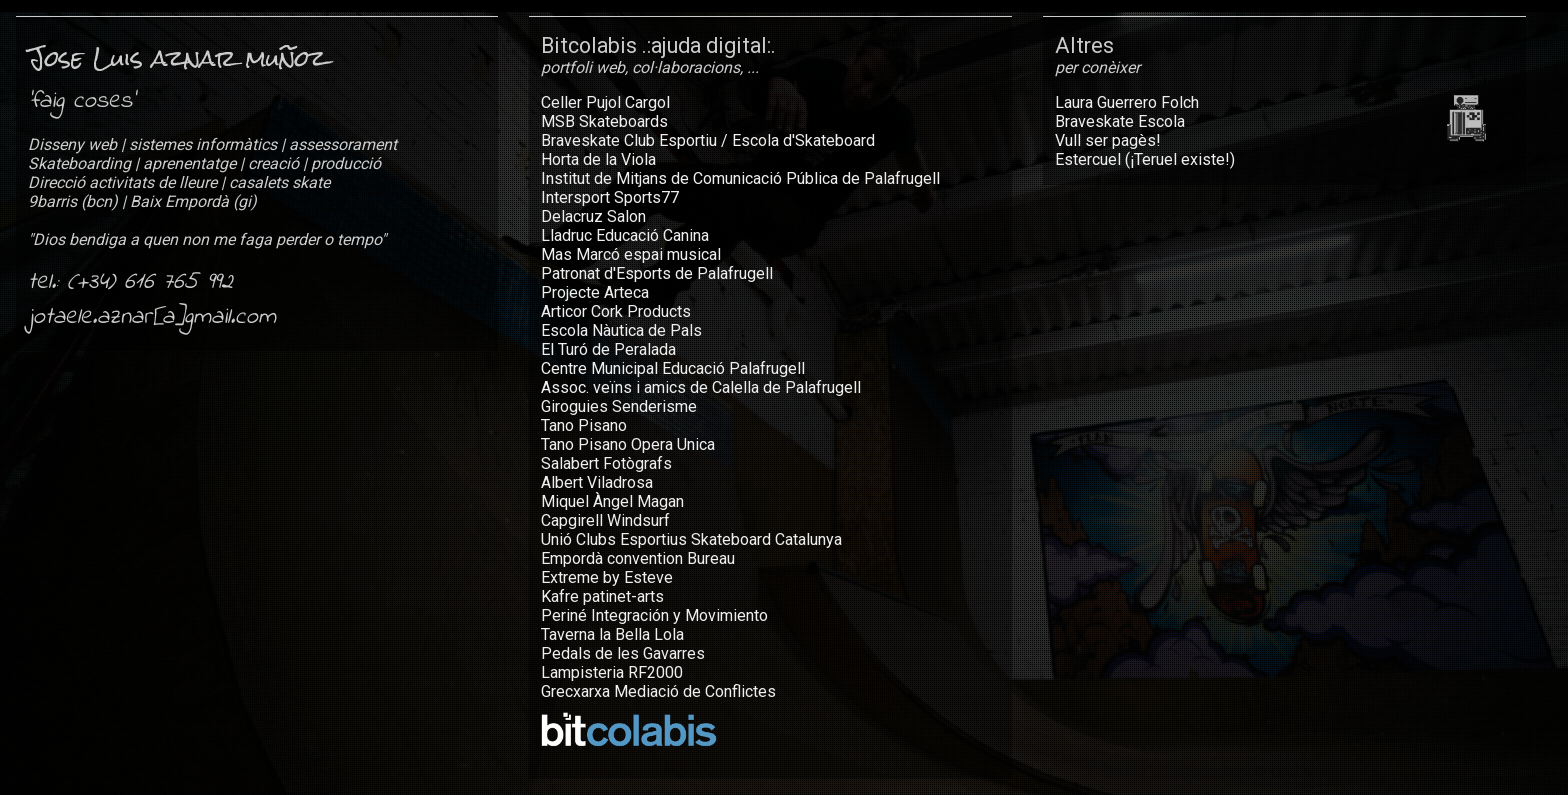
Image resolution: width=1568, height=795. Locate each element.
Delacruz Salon (593, 216)
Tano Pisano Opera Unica (628, 444)
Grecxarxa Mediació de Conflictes (658, 691)
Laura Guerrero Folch (1127, 102)
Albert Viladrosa (597, 482)
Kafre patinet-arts (602, 596)
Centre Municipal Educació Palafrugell (673, 368)
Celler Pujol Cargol (605, 102)
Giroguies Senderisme (619, 406)
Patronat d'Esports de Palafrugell (657, 273)
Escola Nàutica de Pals (621, 330)
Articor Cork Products (616, 311)
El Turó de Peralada (608, 349)
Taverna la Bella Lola (612, 634)
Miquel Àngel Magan (612, 501)
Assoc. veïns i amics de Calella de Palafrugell (701, 387)
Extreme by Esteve (607, 577)
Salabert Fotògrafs (606, 463)
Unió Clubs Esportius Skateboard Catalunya (691, 539)
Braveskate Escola (1120, 121)
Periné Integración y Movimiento (654, 615)
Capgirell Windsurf (605, 520)
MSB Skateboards (604, 121)
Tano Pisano (584, 425)
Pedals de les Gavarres (623, 653)
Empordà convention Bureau (638, 558)
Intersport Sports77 (610, 197)
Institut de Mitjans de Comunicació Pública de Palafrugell (740, 178)
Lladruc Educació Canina (625, 235)
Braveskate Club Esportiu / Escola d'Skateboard (708, 140)
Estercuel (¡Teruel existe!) (1145, 159)
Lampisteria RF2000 (612, 672)
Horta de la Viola (598, 159)
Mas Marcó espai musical (631, 254)
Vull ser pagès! (1108, 140)
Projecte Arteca (595, 292)
